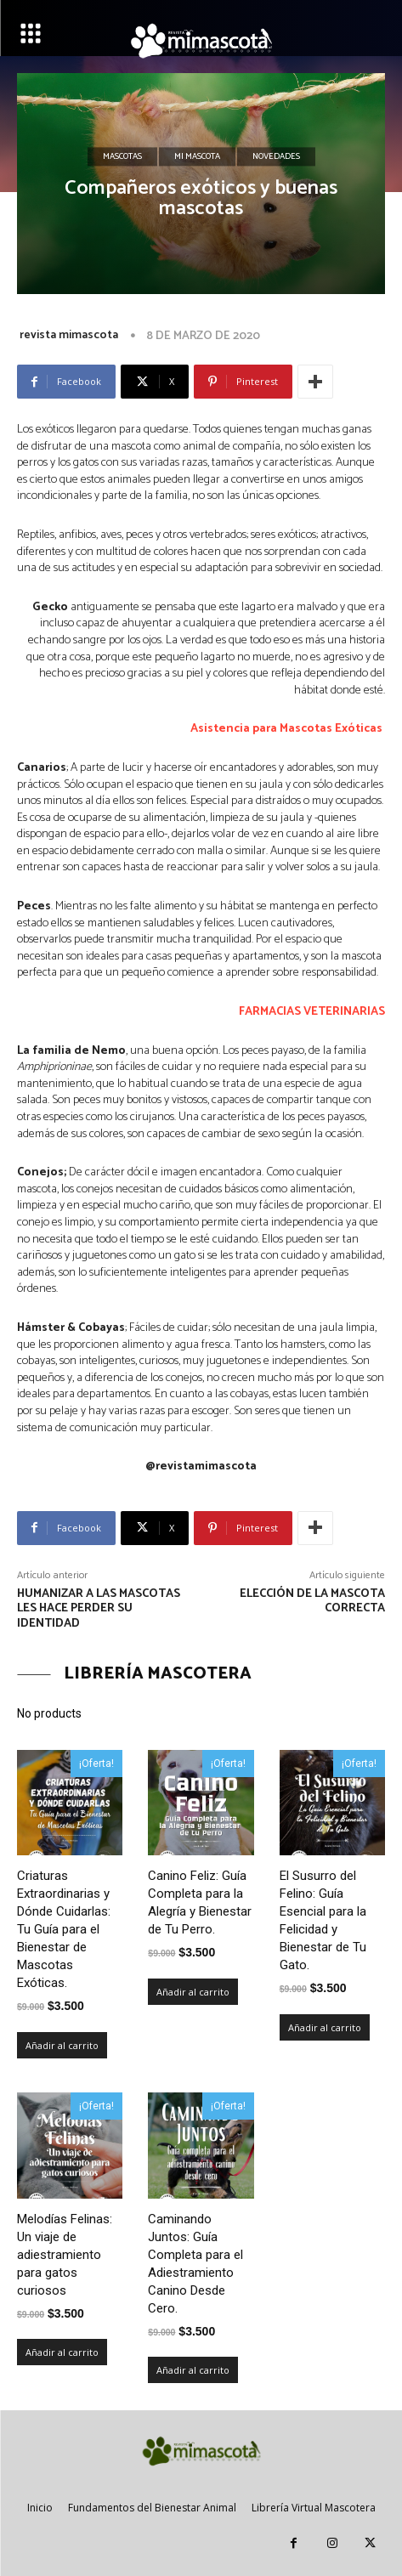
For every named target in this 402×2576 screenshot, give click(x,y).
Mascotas (122, 157)
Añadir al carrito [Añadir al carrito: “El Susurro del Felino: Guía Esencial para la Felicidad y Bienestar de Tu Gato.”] (324, 2027)
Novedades (276, 157)
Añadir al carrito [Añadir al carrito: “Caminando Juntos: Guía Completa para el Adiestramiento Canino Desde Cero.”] (192, 2370)
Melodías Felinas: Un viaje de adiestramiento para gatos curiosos (64, 2254)
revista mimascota (69, 335)
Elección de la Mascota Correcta (312, 1601)
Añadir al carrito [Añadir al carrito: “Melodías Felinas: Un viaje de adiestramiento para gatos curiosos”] (62, 2352)
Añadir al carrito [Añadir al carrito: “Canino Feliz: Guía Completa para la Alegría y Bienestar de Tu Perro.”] (192, 1991)
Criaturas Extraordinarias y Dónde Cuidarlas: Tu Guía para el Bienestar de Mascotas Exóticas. (63, 1929)
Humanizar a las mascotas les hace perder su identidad (98, 1609)
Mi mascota (197, 157)
